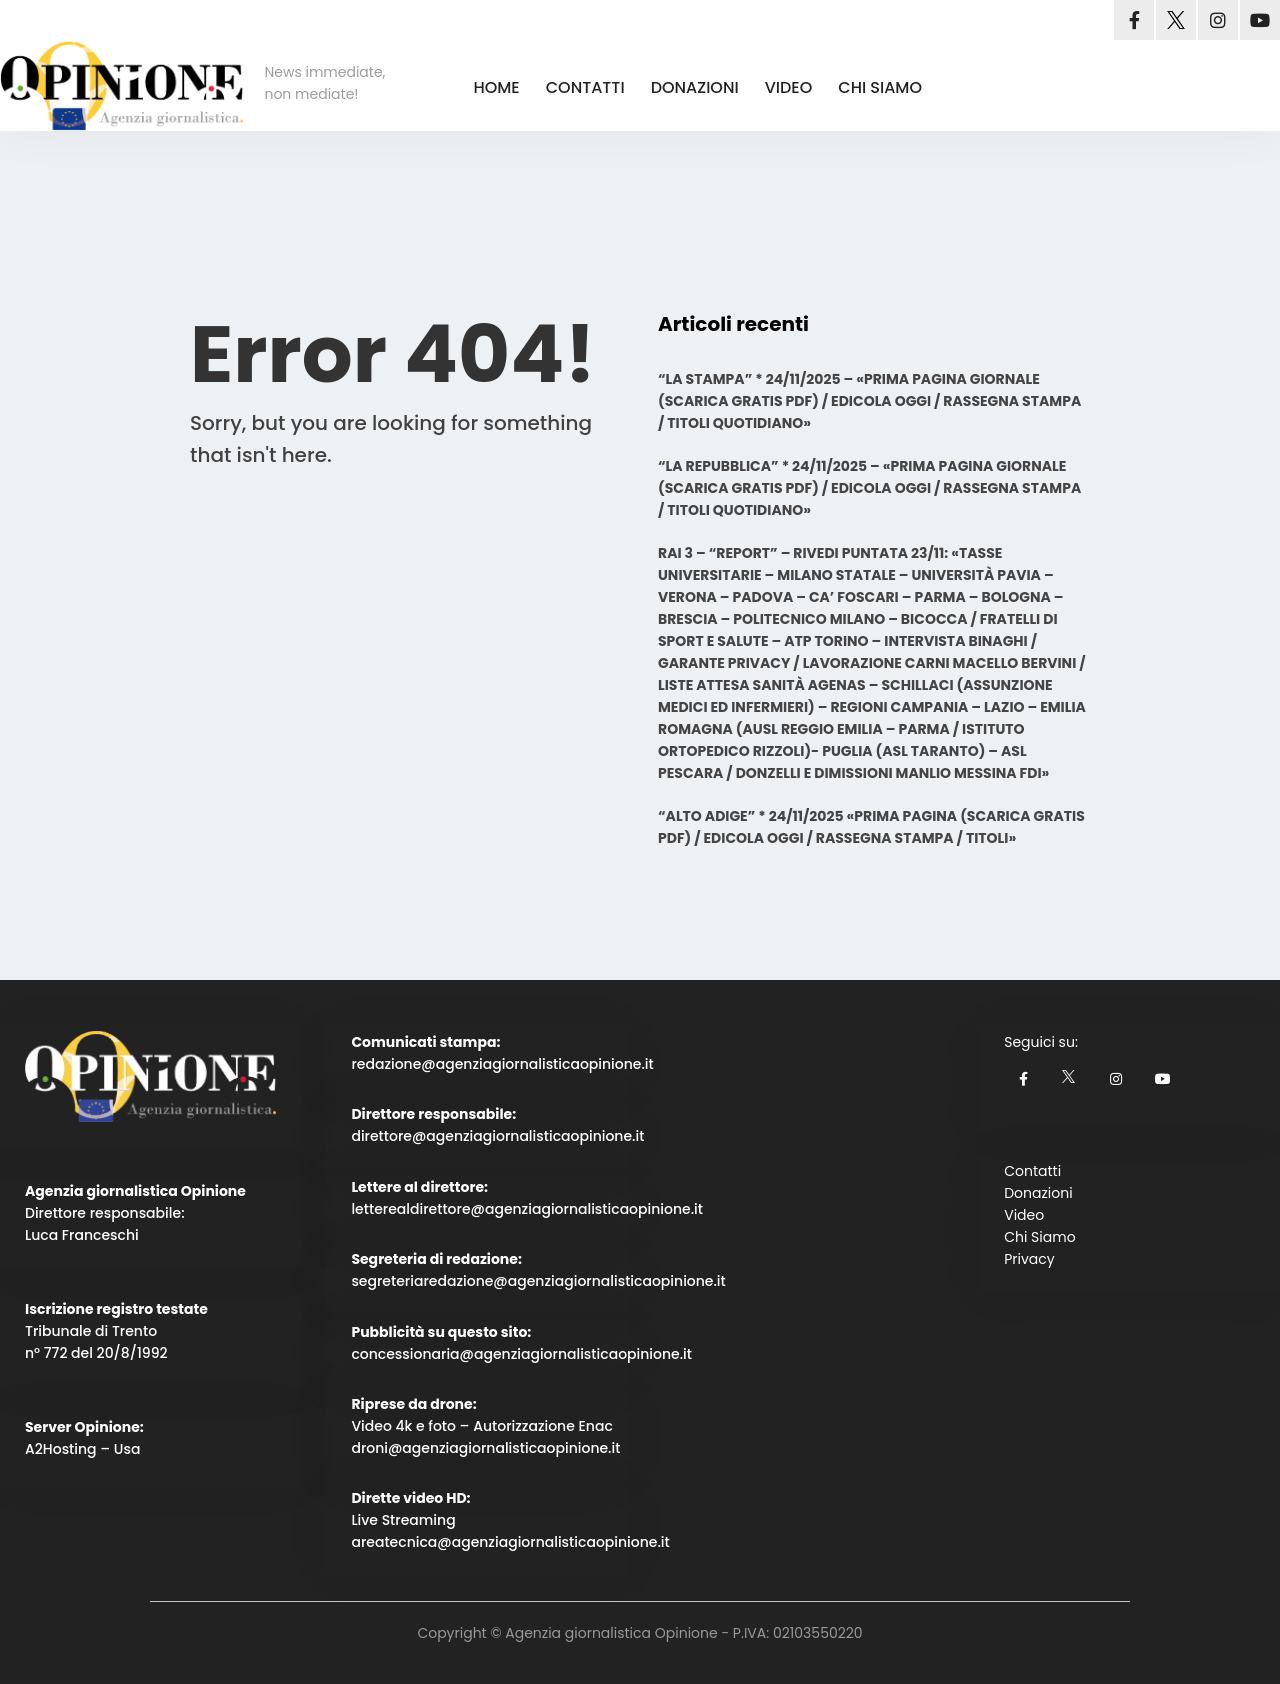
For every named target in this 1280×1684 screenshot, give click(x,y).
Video (1024, 1215)
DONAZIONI (695, 87)
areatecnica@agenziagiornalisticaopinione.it (510, 1542)
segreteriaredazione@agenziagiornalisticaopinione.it (538, 1281)
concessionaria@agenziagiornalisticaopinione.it (521, 1354)
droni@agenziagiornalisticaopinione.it (485, 1448)
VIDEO (789, 87)
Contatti (1032, 1171)
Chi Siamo (1039, 1237)
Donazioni (1038, 1193)
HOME (496, 87)
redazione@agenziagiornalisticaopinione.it (502, 1064)
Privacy (1029, 1259)
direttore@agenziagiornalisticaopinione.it (497, 1136)
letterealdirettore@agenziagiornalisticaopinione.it (527, 1209)
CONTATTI (585, 87)
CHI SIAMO (880, 87)
